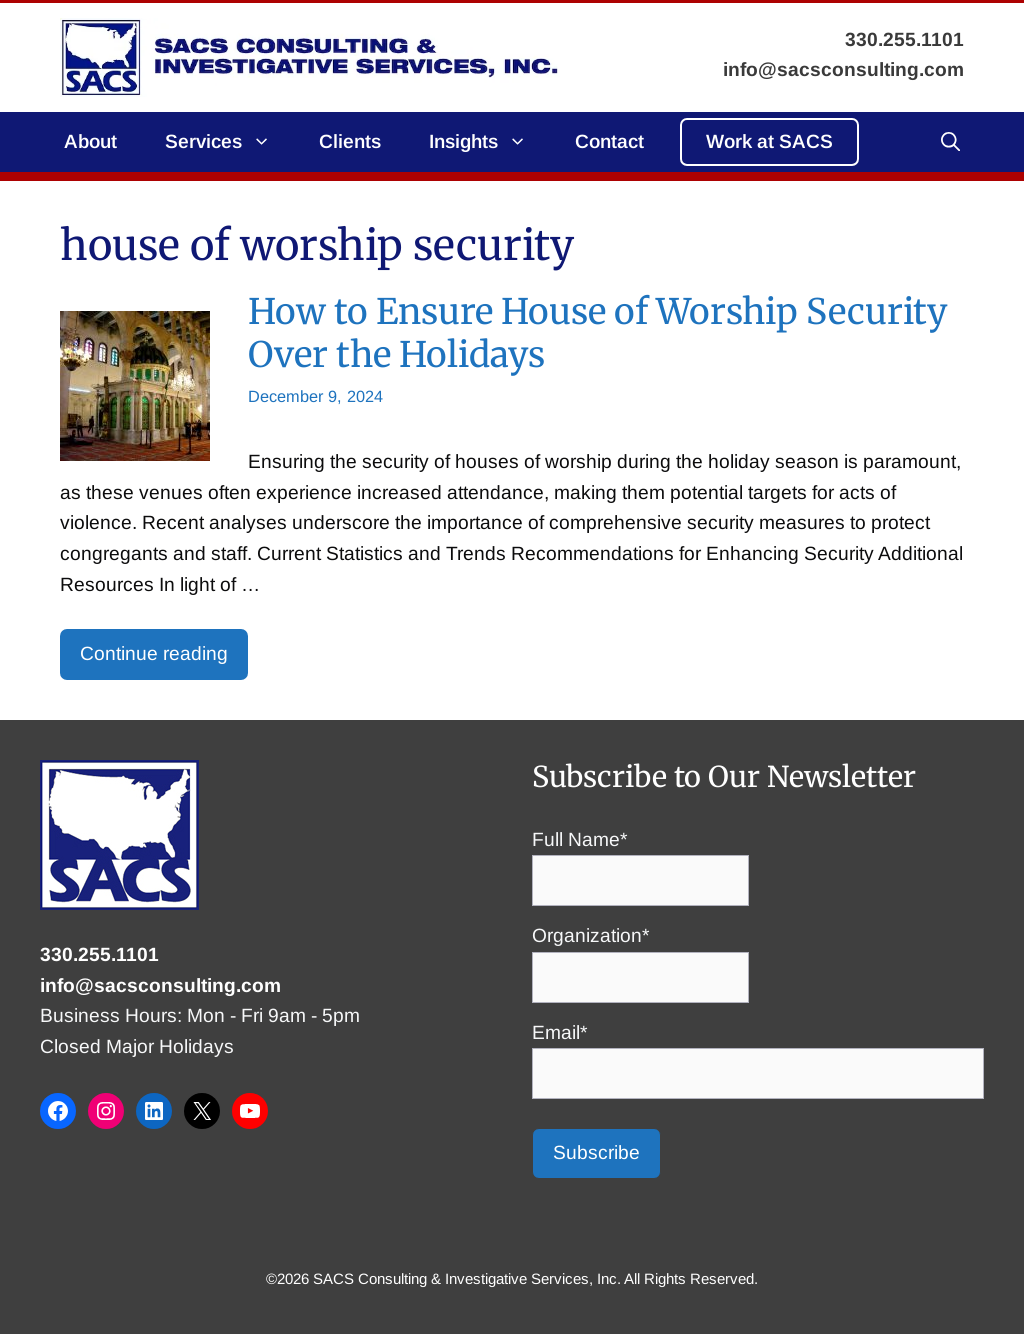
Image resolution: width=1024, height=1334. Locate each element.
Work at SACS (769, 141)
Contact (609, 141)
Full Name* (640, 860)
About (90, 141)
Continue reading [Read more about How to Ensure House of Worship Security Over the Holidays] (154, 653)
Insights (490, 142)
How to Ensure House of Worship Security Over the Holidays (597, 332)
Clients (350, 141)
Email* (758, 1053)
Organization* (640, 956)
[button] (950, 142)
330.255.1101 (99, 954)
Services (230, 142)
